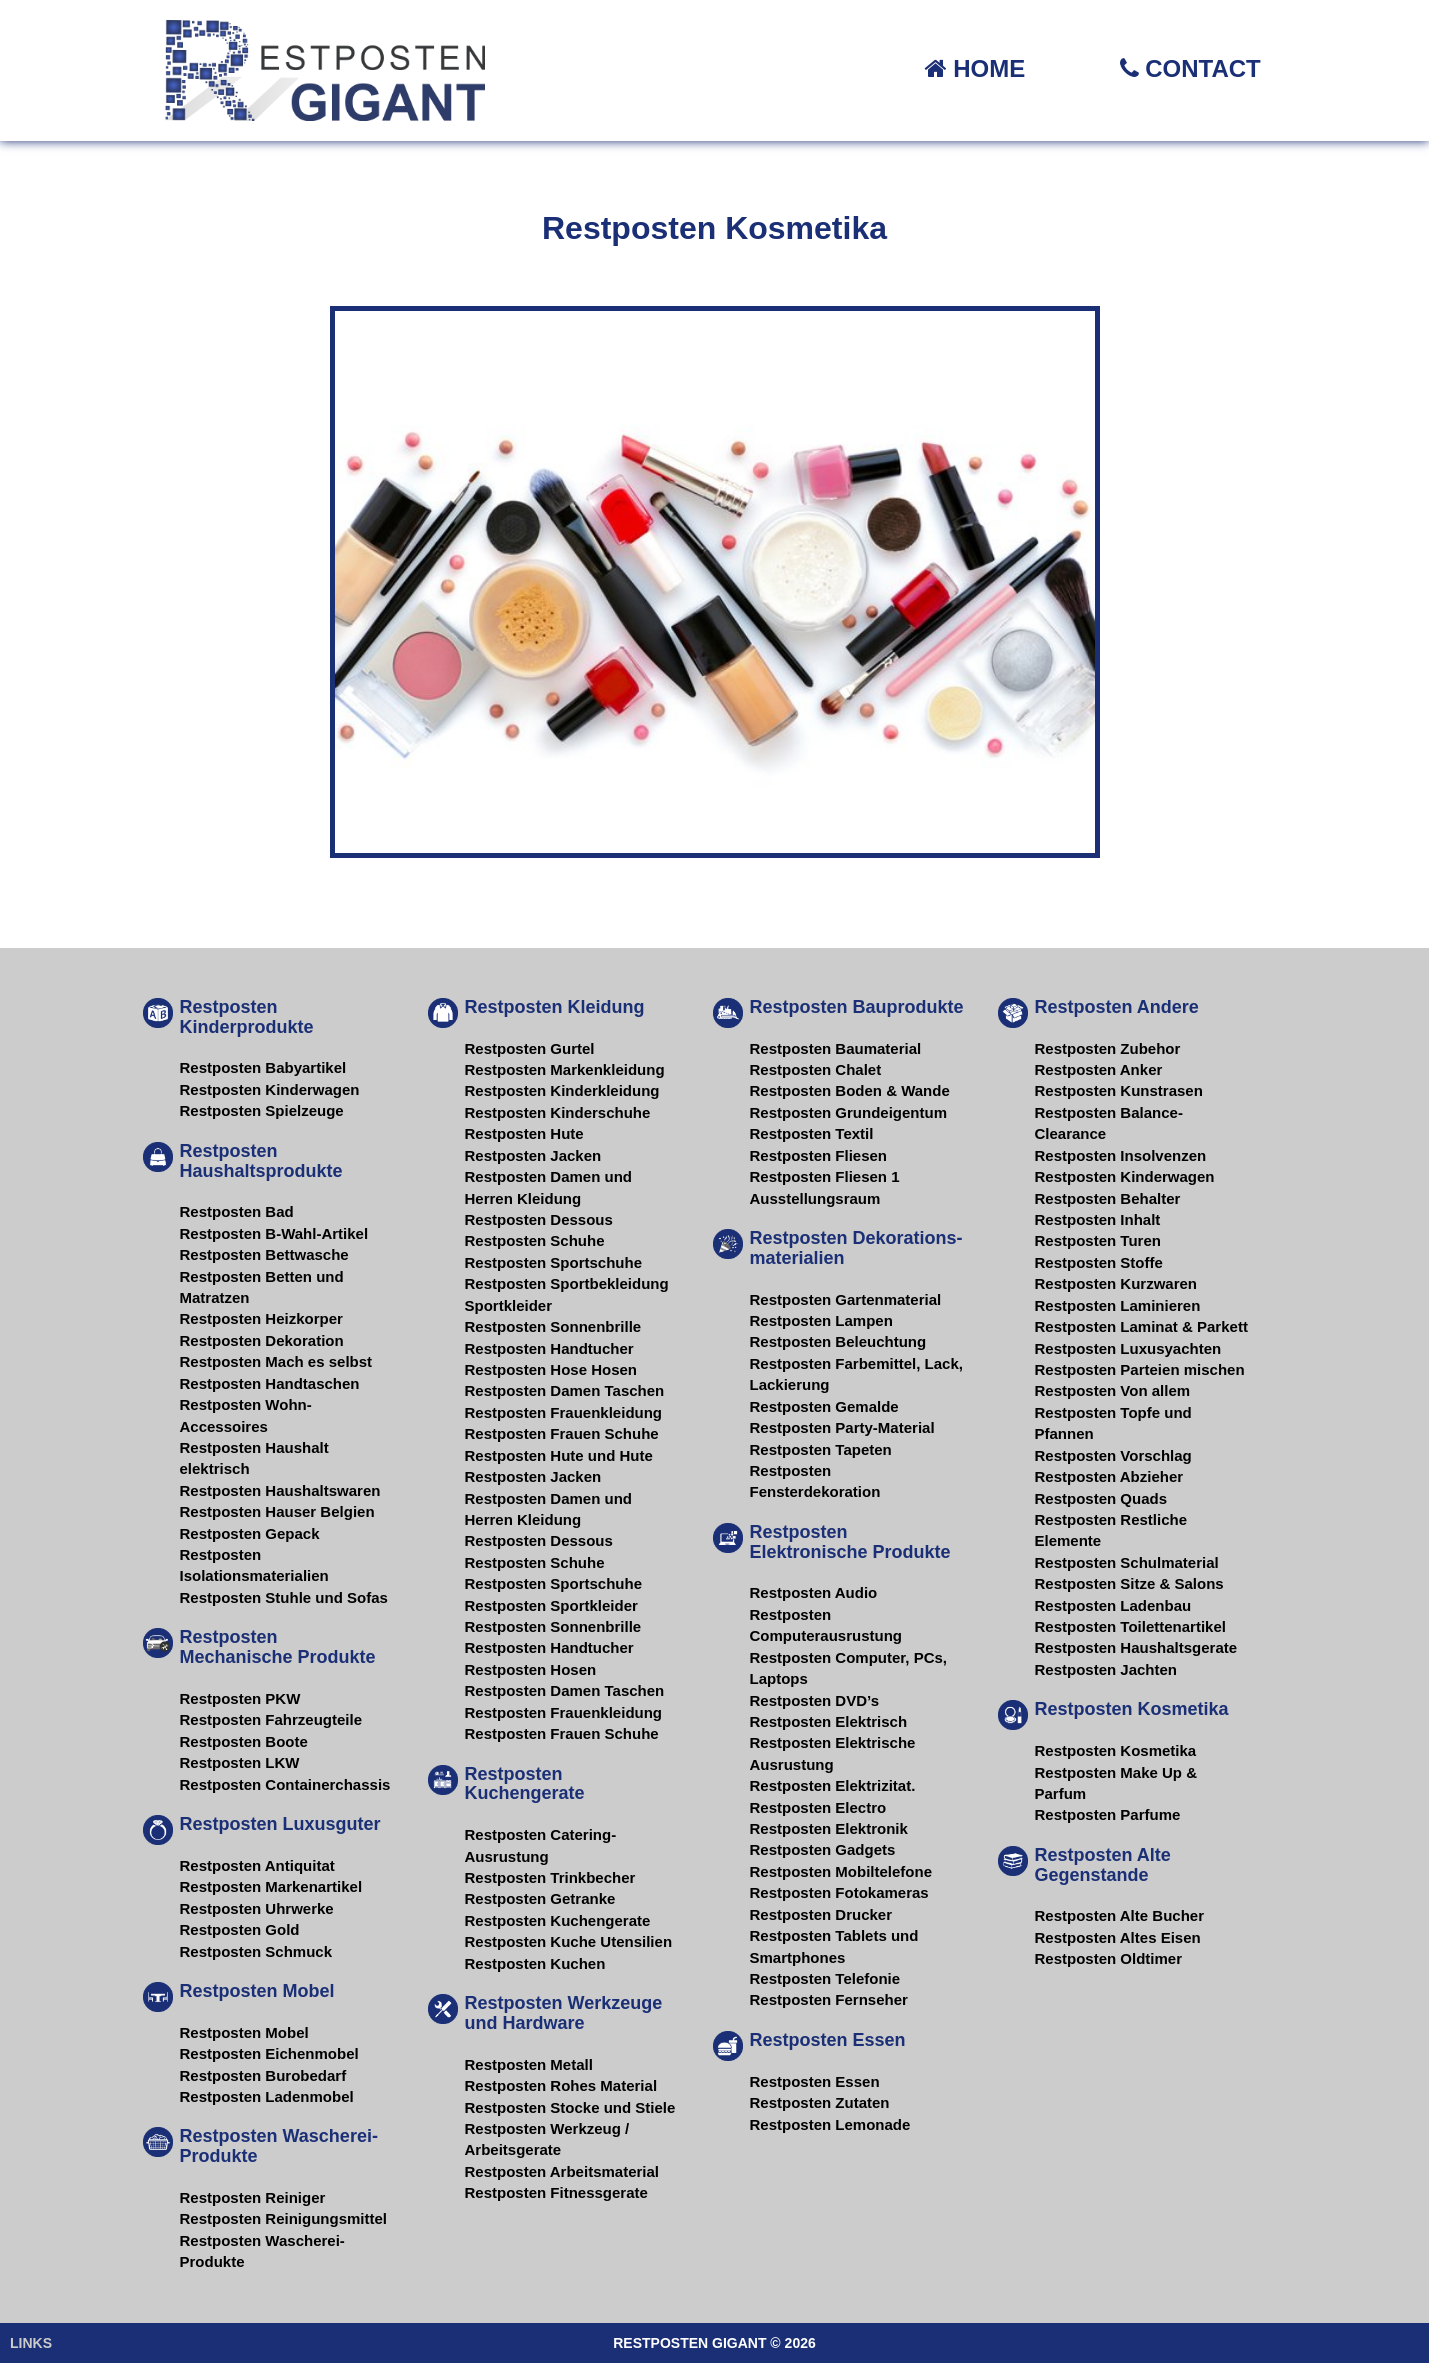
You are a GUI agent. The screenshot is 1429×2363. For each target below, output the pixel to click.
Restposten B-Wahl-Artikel (274, 1233)
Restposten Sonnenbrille (553, 1326)
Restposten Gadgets (823, 1849)
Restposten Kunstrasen (1119, 1090)
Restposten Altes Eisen (1118, 1937)
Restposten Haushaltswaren (280, 1490)
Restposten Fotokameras (839, 1892)
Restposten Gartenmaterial (846, 1299)
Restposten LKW (240, 1762)
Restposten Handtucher (549, 1348)
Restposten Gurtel (530, 1048)
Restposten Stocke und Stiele (570, 2107)
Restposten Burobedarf (263, 2075)
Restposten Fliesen (819, 1155)
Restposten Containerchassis (285, 1784)
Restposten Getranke (540, 1898)
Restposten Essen (815, 2081)
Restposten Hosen (531, 1669)
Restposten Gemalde (824, 1406)
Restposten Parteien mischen (1140, 1369)
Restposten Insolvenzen (1121, 1155)
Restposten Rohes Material (561, 2085)
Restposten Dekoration (262, 1340)
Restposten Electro (818, 1807)
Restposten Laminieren (1118, 1305)
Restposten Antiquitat (257, 1865)
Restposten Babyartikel (263, 1067)
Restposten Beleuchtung (838, 1341)
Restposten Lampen (821, 1320)
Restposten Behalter (1108, 1198)
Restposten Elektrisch (829, 1721)
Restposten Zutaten (820, 2102)
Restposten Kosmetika (1116, 1750)
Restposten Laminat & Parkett (1141, 1326)
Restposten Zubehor (1108, 1048)
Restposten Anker (1099, 1069)
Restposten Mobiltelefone (841, 1871)
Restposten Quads (1101, 1498)
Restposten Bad (237, 1211)
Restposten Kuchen (535, 1963)
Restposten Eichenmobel (269, 2053)
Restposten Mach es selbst (276, 1361)
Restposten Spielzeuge (262, 1110)
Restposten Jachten (1106, 1669)
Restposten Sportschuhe (554, 1262)
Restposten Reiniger (253, 2197)
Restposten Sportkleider (551, 1605)
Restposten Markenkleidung (565, 1069)
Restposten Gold (240, 1929)
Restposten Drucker (821, 1914)
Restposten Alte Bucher (1119, 1915)
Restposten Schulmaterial (1127, 1562)
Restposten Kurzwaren (1116, 1283)
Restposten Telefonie (825, 1978)
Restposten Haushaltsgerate (1136, 1647)
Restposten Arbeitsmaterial (562, 2171)
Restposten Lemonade (830, 2124)
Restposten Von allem (1113, 1390)
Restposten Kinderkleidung (562, 1090)
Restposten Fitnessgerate (556, 2192)
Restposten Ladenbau (1113, 1605)
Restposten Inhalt (1098, 1219)
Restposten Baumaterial (836, 1048)
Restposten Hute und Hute (559, 1455)
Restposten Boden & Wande (850, 1090)
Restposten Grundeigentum (849, 1112)
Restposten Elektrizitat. (833, 1785)
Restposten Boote (244, 1741)
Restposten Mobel (244, 2032)
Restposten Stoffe (1099, 1262)
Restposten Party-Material (842, 1427)
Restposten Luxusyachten (1128, 1348)
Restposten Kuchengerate (558, 1920)
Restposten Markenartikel (271, 1886)
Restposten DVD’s (814, 1700)
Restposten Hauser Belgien (277, 1511)
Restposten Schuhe (535, 1240)
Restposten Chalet (816, 1069)
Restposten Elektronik (829, 1828)
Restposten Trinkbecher (550, 1877)
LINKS (31, 2343)
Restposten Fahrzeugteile (271, 1719)
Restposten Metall (529, 2064)
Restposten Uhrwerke (257, 1908)
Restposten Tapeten (821, 1449)
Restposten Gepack (250, 1533)
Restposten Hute (524, 1133)
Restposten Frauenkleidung (564, 1412)
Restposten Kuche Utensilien (569, 1941)
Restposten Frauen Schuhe (562, 1433)
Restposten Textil (812, 1133)
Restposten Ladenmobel (267, 2096)
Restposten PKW (240, 1698)
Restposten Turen (1098, 1240)
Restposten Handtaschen (270, 1383)
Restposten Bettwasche (264, 1254)
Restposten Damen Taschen (565, 1390)
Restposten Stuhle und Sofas (284, 1597)
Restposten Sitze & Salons (1129, 1583)
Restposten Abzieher (1109, 1476)
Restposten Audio (814, 1592)
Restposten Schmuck (256, 1951)
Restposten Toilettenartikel (1130, 1626)
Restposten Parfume (1108, 1814)
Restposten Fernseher (829, 1999)
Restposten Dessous (539, 1219)
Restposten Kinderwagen (270, 1089)
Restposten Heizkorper (261, 1318)
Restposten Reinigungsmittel (284, 2218)
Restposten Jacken (533, 1155)
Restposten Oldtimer (1109, 1958)
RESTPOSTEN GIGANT (689, 2343)
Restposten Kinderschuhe (558, 1112)
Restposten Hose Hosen (551, 1369)
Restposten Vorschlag (1113, 1455)
